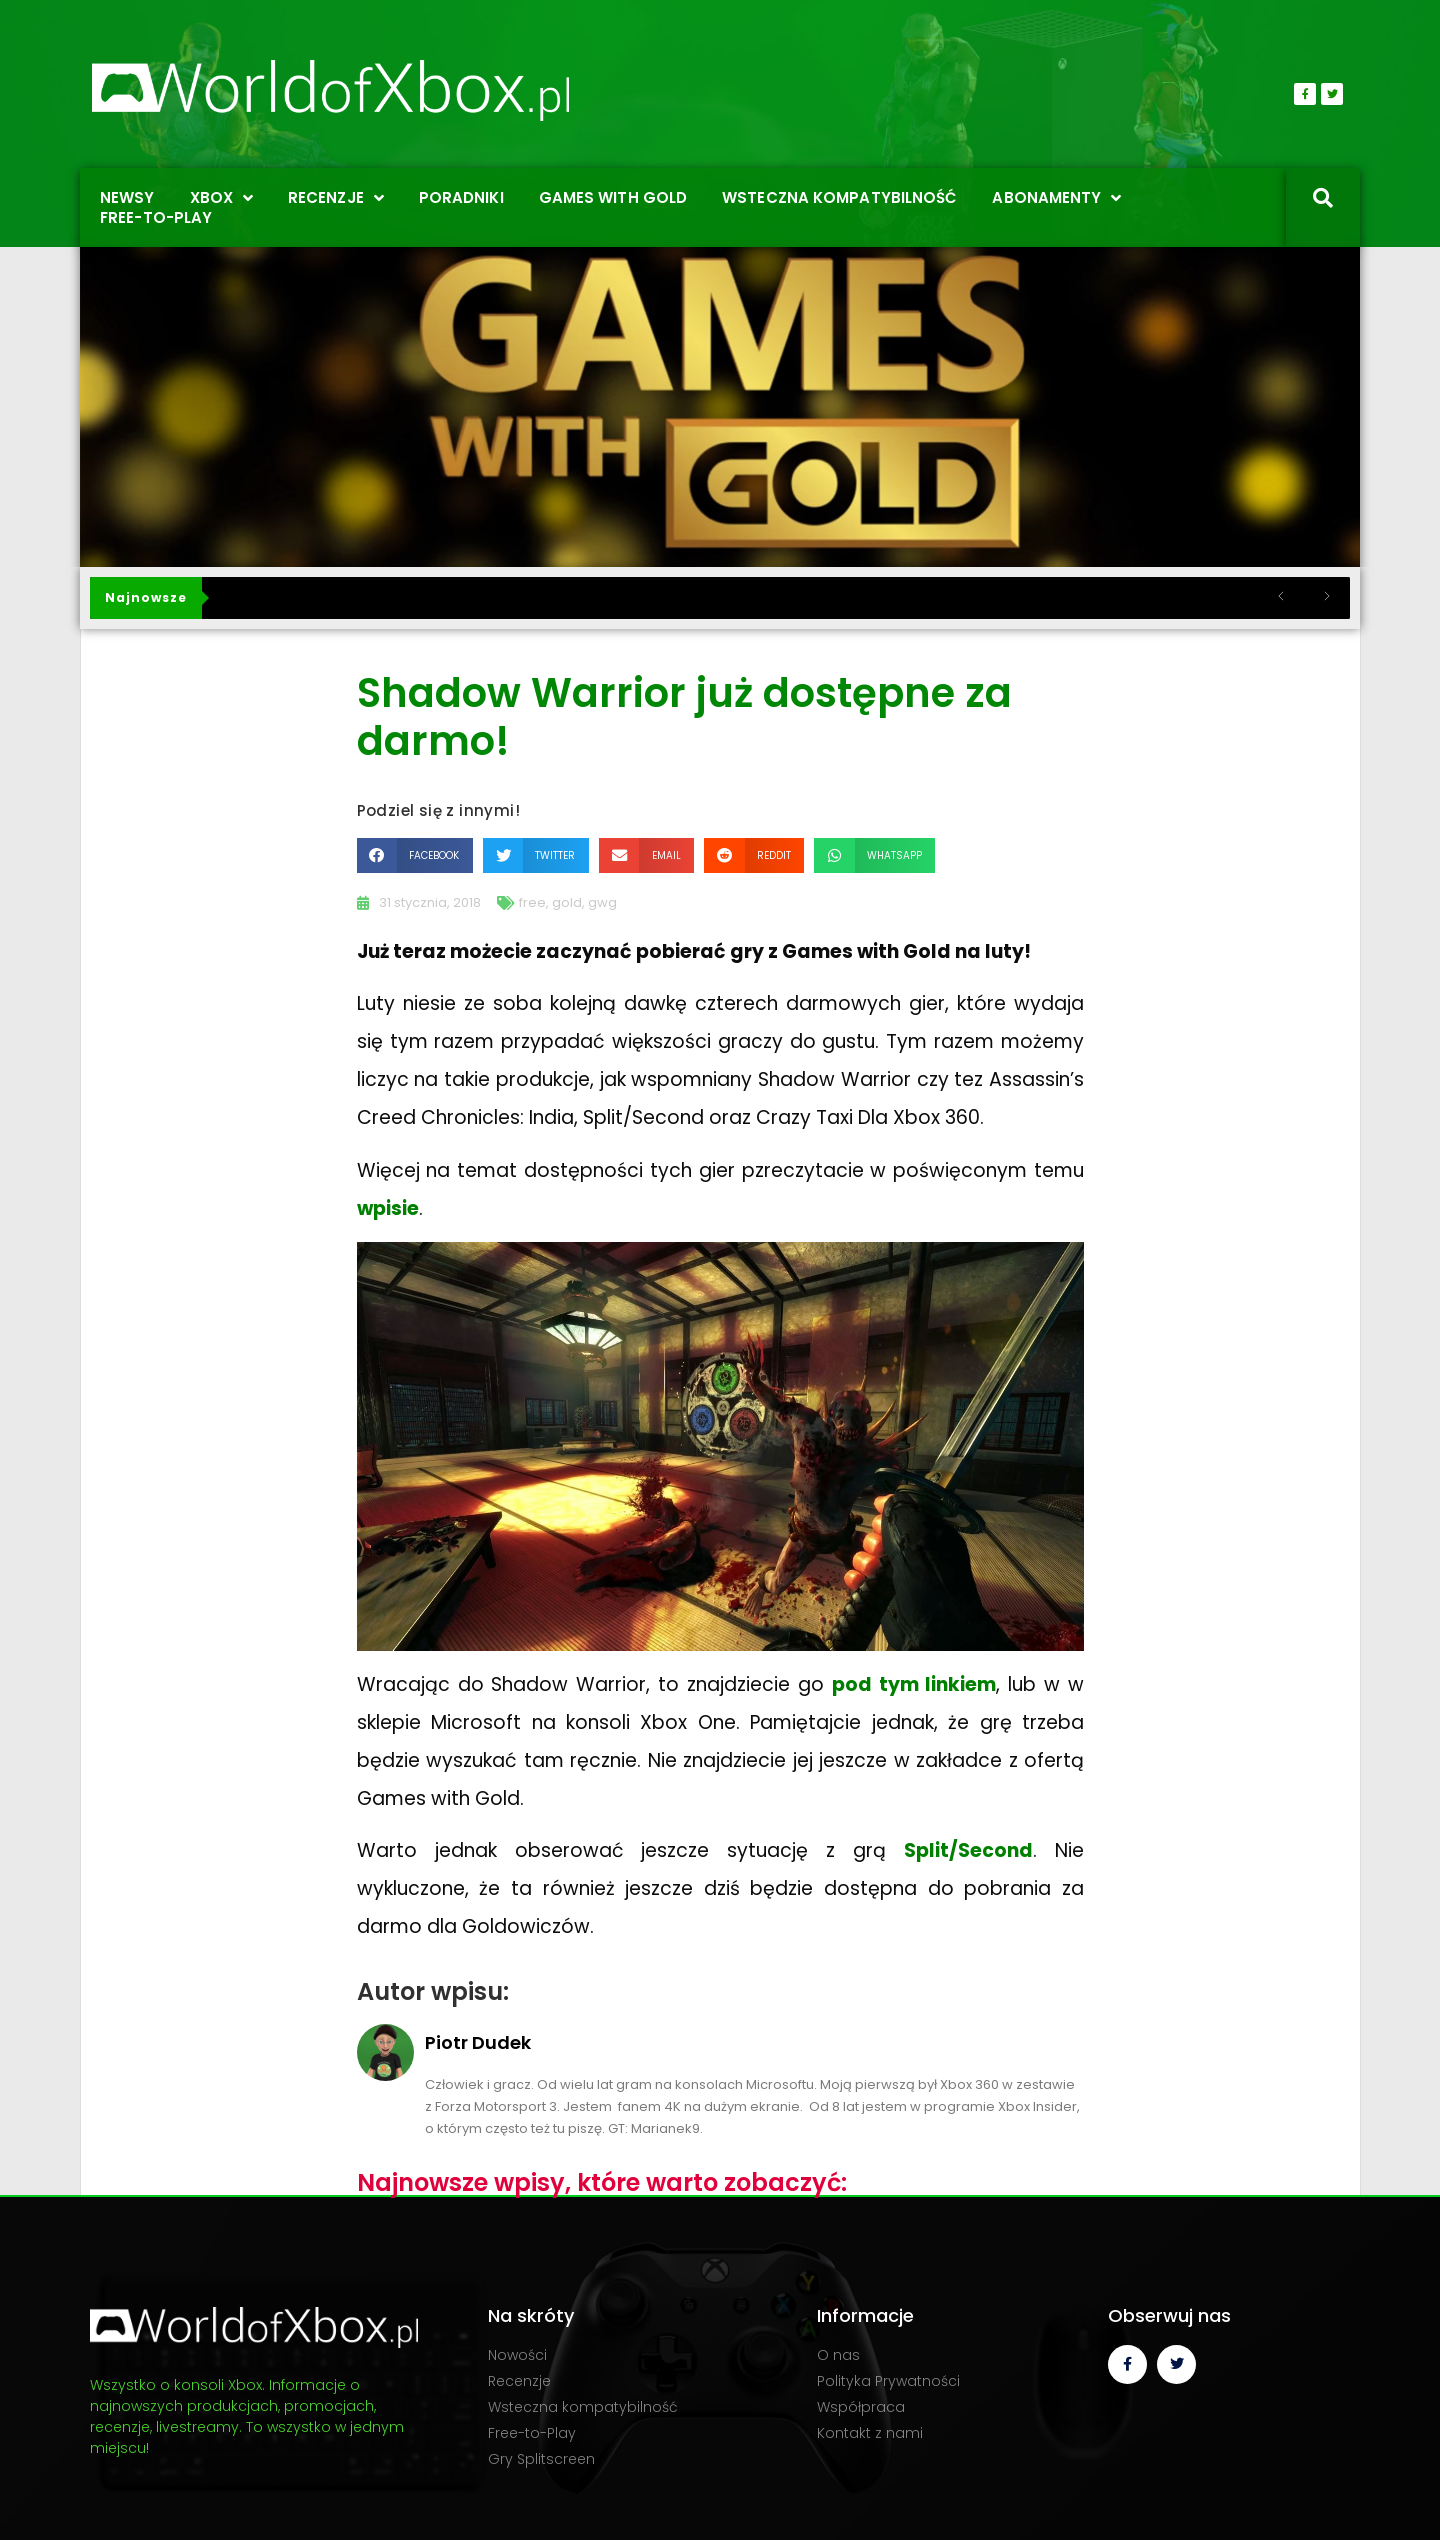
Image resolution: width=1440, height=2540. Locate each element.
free (532, 902)
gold (567, 902)
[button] (415, 855)
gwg (602, 902)
